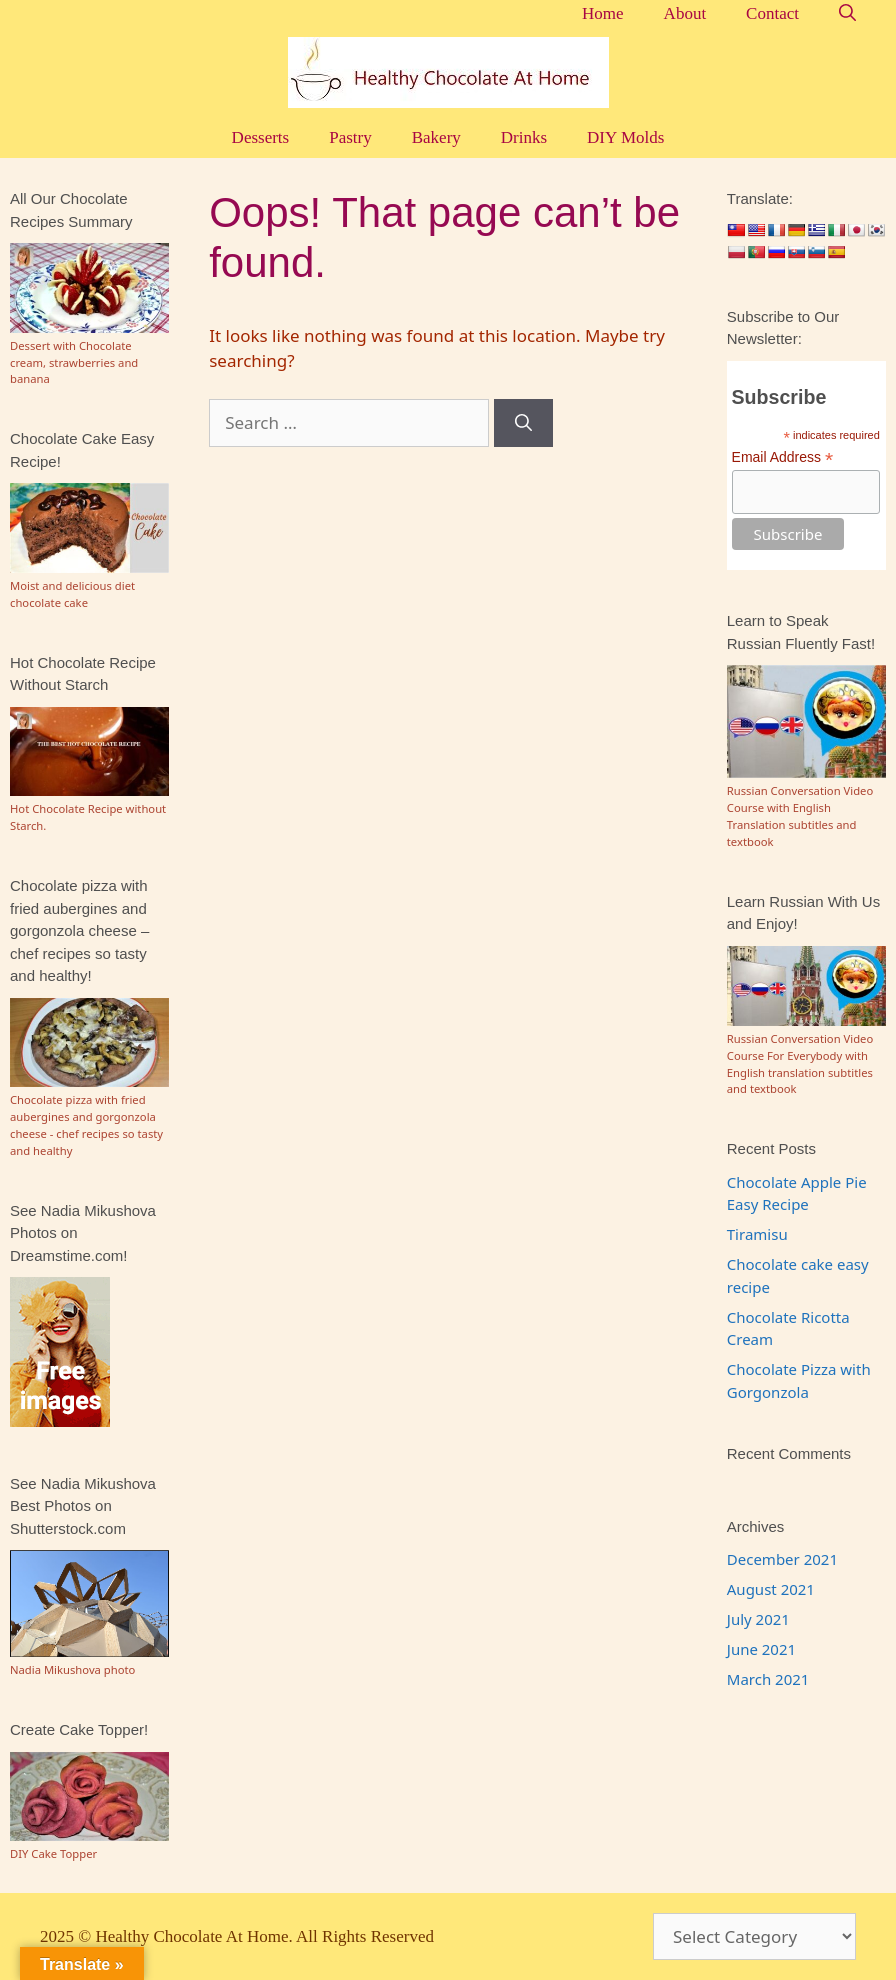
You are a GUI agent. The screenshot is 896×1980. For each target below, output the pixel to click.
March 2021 (768, 1679)
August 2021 (771, 1589)
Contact (772, 13)
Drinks (524, 137)
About (685, 13)
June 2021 (761, 1649)
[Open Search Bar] (847, 13)
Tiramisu (757, 1234)
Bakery (436, 137)
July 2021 (758, 1619)
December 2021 (782, 1559)
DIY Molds (625, 137)
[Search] (523, 423)
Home (603, 13)
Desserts (261, 137)
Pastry (350, 137)
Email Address (783, 457)
